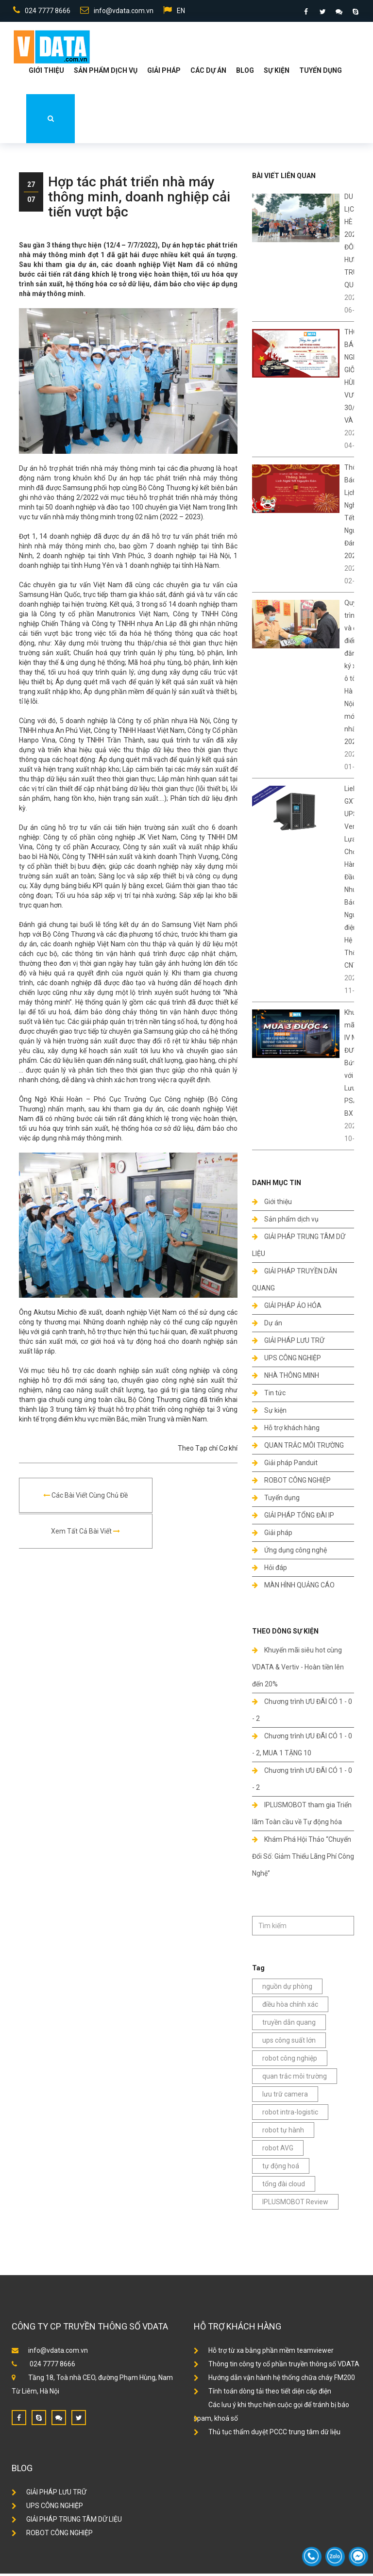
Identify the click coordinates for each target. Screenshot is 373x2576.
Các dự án (208, 73)
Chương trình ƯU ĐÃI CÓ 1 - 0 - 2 (302, 1712)
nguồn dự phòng (287, 1989)
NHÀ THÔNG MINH (285, 1378)
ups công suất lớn (289, 2043)
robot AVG (277, 2150)
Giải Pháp (164, 73)
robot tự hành (283, 2132)
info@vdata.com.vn (115, 11)
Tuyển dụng (320, 73)
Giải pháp (272, 1535)
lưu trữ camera (285, 2096)
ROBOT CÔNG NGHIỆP (291, 1482)
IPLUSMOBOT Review (295, 2204)
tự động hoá (280, 2168)
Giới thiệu (46, 73)
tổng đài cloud (283, 2186)
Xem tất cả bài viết (182, 1498)
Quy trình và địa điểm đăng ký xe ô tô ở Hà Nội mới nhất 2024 (353, 674)
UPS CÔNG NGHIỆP (286, 1360)
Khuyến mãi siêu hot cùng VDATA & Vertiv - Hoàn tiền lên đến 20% (298, 1669)
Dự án (267, 1325)
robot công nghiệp (289, 2060)
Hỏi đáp (269, 1570)
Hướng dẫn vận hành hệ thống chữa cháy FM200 (274, 2380)
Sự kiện (276, 73)
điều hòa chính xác (290, 2007)
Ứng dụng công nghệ (289, 1552)
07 (31, 202)
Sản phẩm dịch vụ (105, 73)
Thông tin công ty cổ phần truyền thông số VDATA (276, 2366)
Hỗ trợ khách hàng (286, 1430)
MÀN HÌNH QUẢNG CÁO (293, 1587)
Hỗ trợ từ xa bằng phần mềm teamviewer (264, 2353)
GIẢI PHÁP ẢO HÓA (287, 1308)
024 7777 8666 (40, 11)
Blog (245, 73)
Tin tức (269, 1395)
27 (31, 187)
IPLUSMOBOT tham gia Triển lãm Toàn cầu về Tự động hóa (302, 1815)
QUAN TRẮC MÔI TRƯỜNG (298, 1448)
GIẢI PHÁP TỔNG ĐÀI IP (293, 1517)
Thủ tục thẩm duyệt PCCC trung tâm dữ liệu (267, 2434)
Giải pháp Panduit (285, 1465)
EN (173, 11)
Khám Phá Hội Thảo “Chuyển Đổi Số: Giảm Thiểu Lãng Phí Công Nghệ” (303, 1859)
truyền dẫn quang (289, 2025)
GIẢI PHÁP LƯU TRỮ (288, 1343)
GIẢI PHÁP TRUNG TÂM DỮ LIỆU (298, 1247)
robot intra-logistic (290, 2114)
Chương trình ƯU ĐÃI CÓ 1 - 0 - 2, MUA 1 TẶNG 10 (302, 1746)
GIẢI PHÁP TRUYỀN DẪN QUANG (294, 1282)
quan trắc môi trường (294, 2078)
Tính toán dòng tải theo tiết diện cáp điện (262, 2393)
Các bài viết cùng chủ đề (74, 1498)
